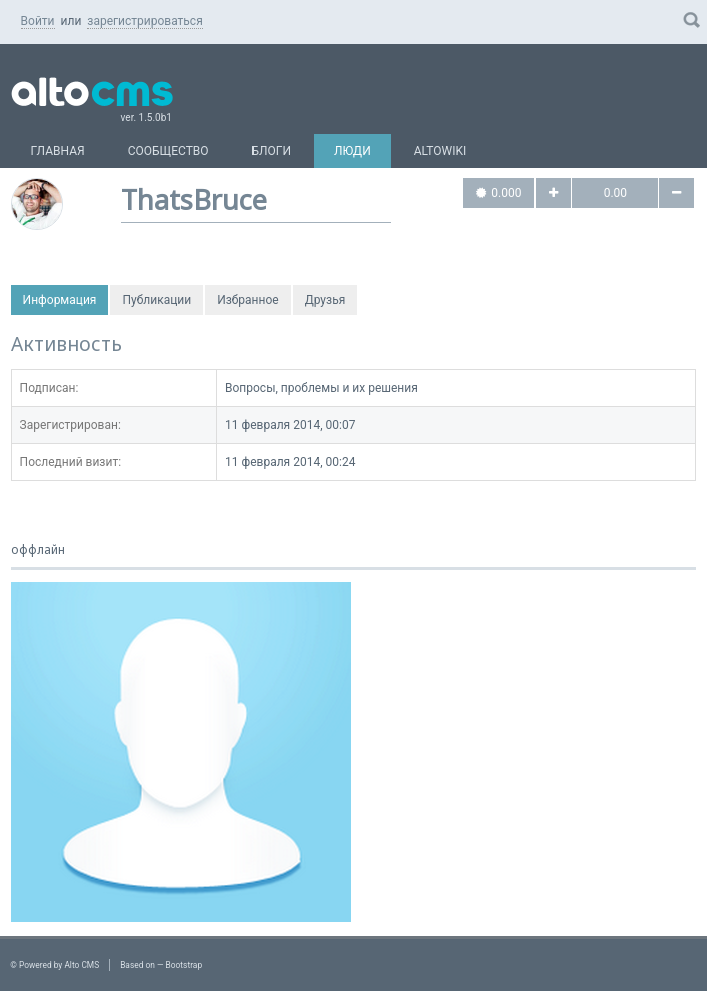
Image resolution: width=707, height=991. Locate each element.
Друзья (325, 300)
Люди (352, 151)
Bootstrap (184, 965)
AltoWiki (440, 151)
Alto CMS (81, 965)
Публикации (156, 300)
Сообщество (168, 151)
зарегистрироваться (144, 21)
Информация (60, 300)
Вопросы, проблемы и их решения (321, 388)
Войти (38, 21)
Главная (58, 151)
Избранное (248, 300)
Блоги (272, 151)
